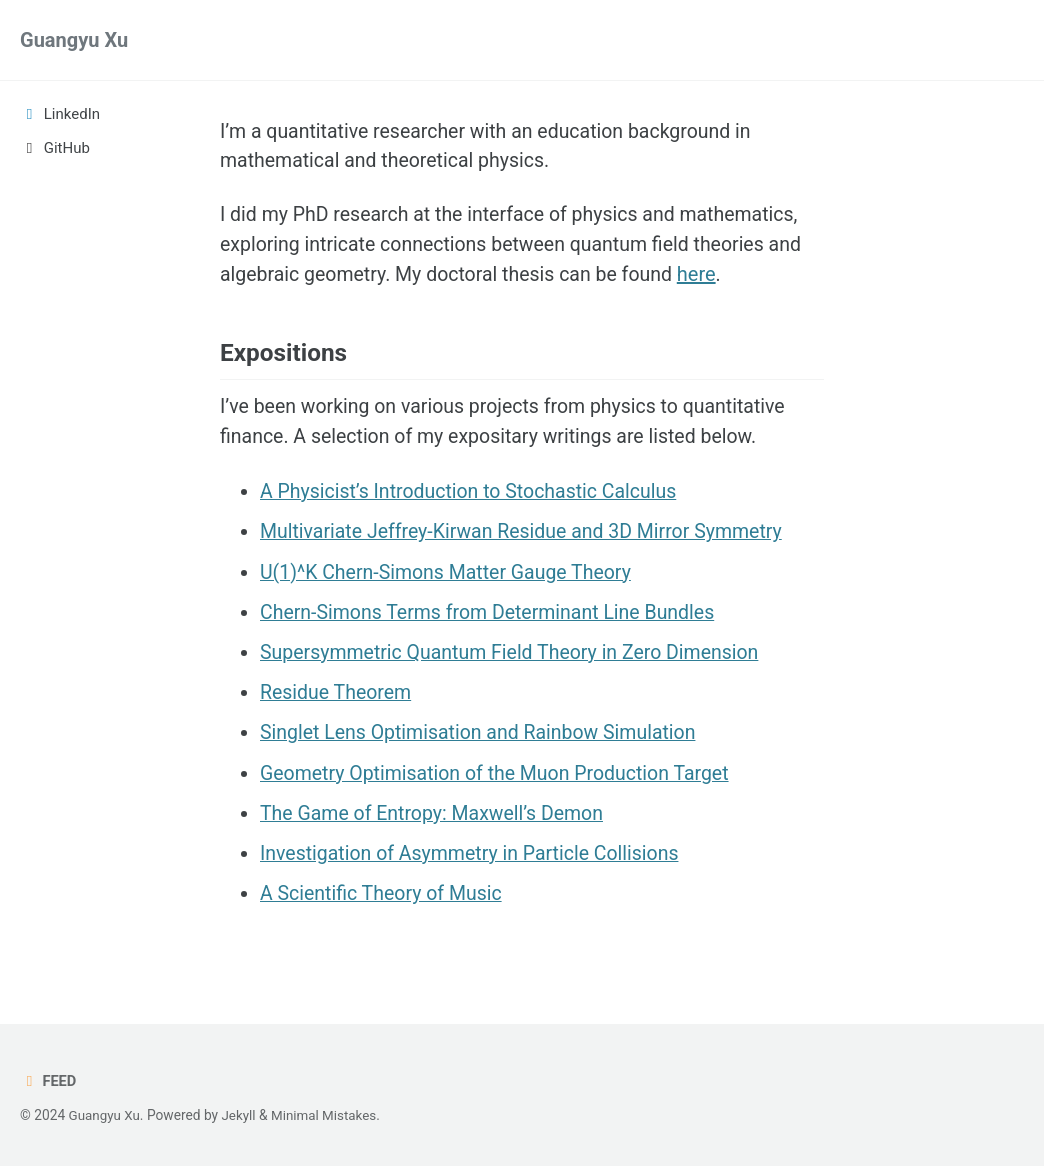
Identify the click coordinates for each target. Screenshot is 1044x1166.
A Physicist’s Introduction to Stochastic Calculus (474, 500)
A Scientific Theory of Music (384, 900)
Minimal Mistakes (328, 1116)
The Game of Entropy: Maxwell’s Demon (436, 820)
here (708, 278)
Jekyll (240, 1116)
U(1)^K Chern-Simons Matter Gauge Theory (450, 580)
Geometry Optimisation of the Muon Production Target (500, 780)
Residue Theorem (337, 700)
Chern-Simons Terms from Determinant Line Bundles (493, 620)
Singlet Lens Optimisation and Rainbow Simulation (483, 740)
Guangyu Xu (74, 40)
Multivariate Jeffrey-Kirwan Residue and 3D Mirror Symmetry (528, 540)
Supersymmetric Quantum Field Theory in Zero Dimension (516, 660)
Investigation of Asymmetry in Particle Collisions (475, 860)
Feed (48, 1082)
